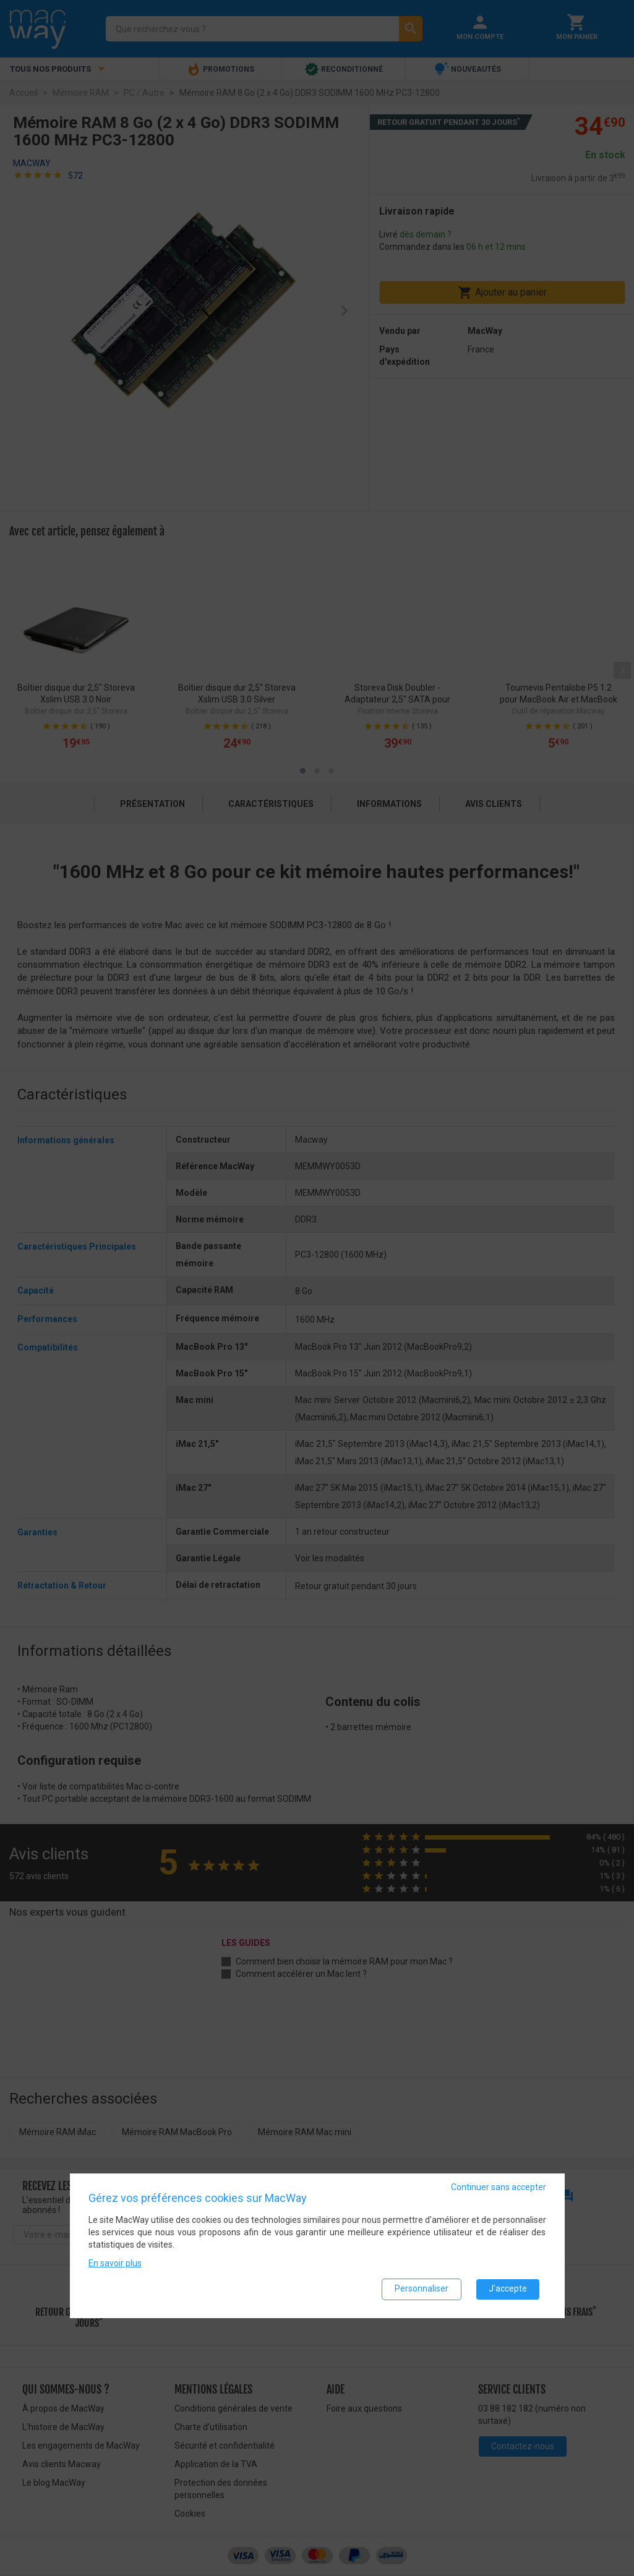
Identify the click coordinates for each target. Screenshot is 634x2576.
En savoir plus (115, 2262)
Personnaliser (421, 2288)
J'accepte (508, 2288)
